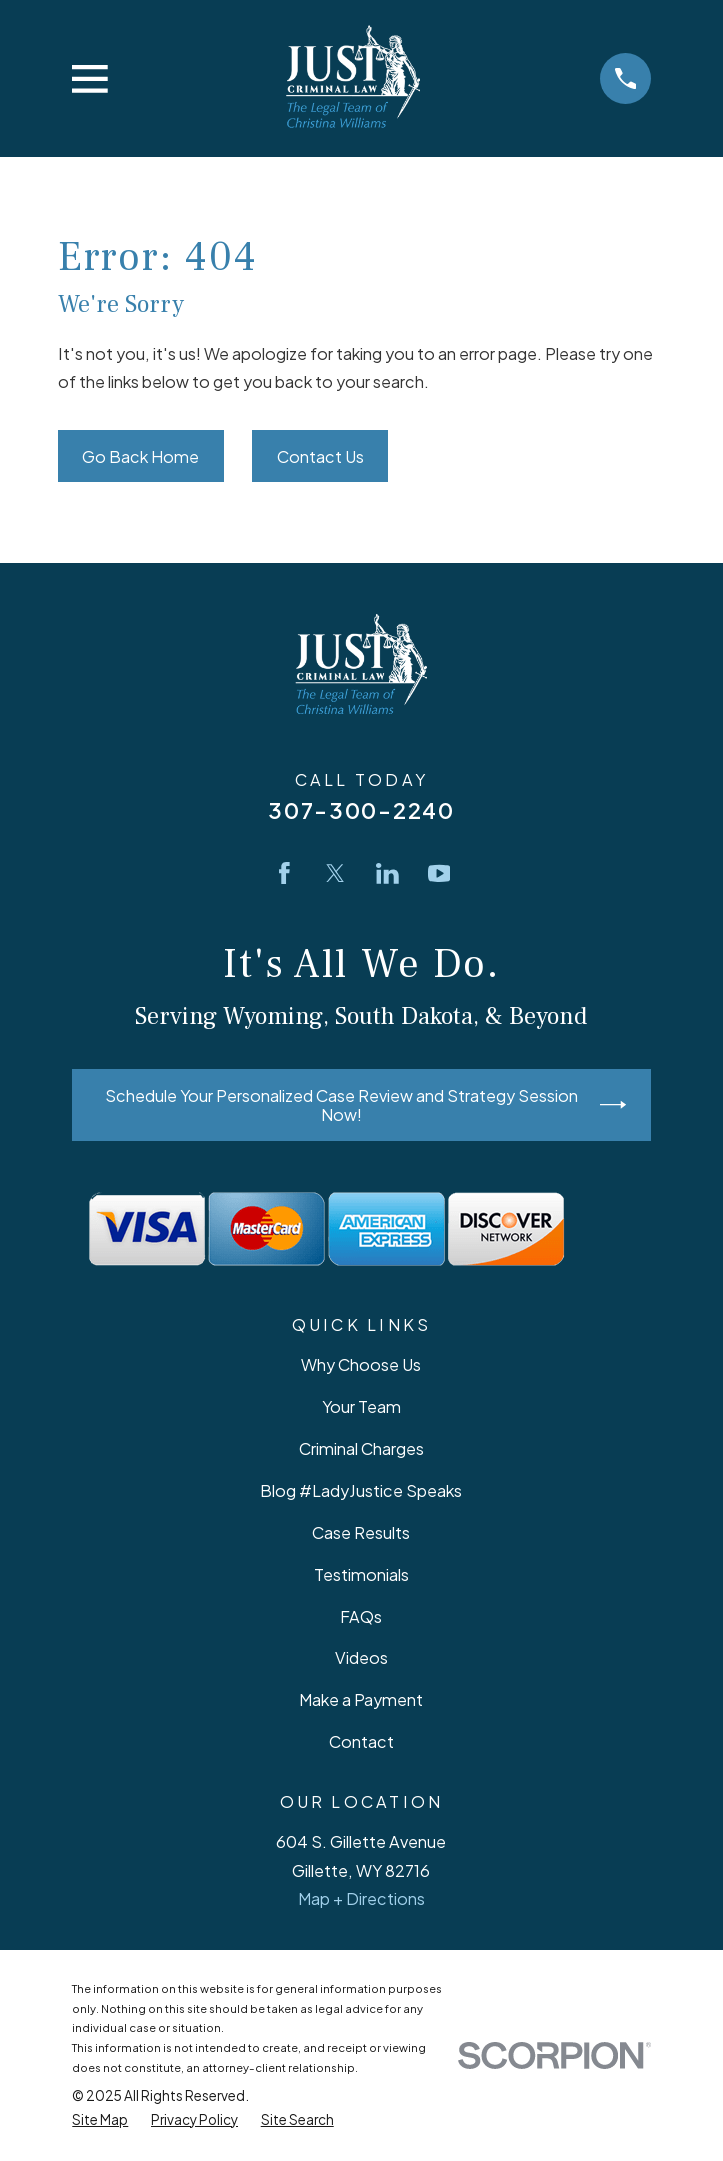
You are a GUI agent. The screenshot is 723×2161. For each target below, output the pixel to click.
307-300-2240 (361, 810)
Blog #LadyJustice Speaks (361, 1490)
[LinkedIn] (387, 873)
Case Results (361, 1532)
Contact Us (320, 456)
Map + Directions (361, 1898)
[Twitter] (335, 873)
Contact (361, 1741)
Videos (361, 1657)
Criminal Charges (361, 1448)
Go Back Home (140, 456)
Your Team (361, 1406)
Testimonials (361, 1574)
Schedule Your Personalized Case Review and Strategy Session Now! (365, 1105)
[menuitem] (100, 2120)
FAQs (361, 1616)
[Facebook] (284, 873)
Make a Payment (361, 1699)
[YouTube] (439, 873)
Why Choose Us (361, 1364)
